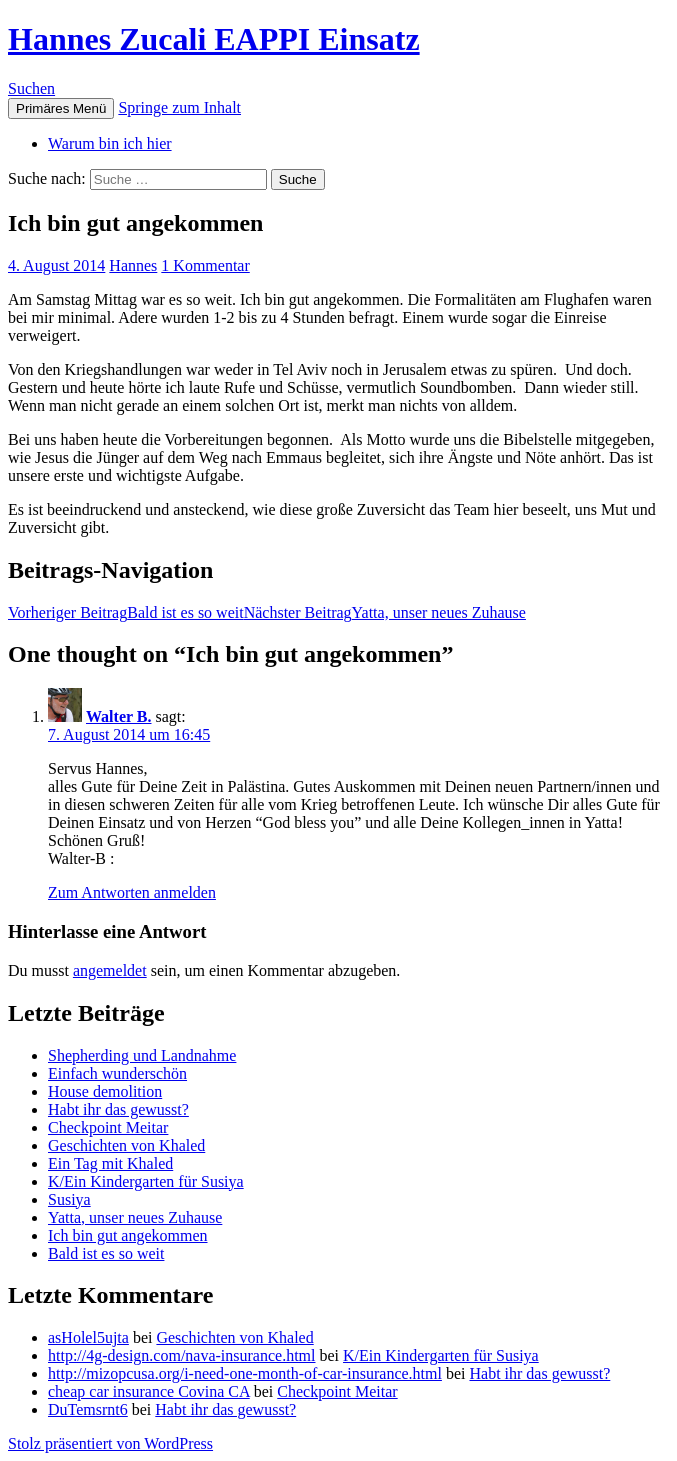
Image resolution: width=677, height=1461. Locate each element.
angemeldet (110, 970)
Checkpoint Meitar (108, 1127)
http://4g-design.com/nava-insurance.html (182, 1355)
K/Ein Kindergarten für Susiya (146, 1181)
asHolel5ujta (88, 1337)
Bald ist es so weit (126, 612)
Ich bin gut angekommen (128, 1235)
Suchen (31, 88)
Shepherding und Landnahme (142, 1055)
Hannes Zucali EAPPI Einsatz (214, 39)
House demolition (105, 1091)
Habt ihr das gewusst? (118, 1109)
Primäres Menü (61, 108)
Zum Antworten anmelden (132, 892)
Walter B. (118, 716)
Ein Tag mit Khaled (110, 1163)
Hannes (133, 265)
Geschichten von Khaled (126, 1145)
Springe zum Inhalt (179, 107)
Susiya (69, 1199)
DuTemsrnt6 (88, 1409)
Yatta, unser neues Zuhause (385, 612)
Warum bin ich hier (110, 143)
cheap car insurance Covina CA (149, 1391)
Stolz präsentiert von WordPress (110, 1443)
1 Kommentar (205, 265)
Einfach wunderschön (117, 1073)
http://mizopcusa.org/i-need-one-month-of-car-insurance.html (245, 1373)
